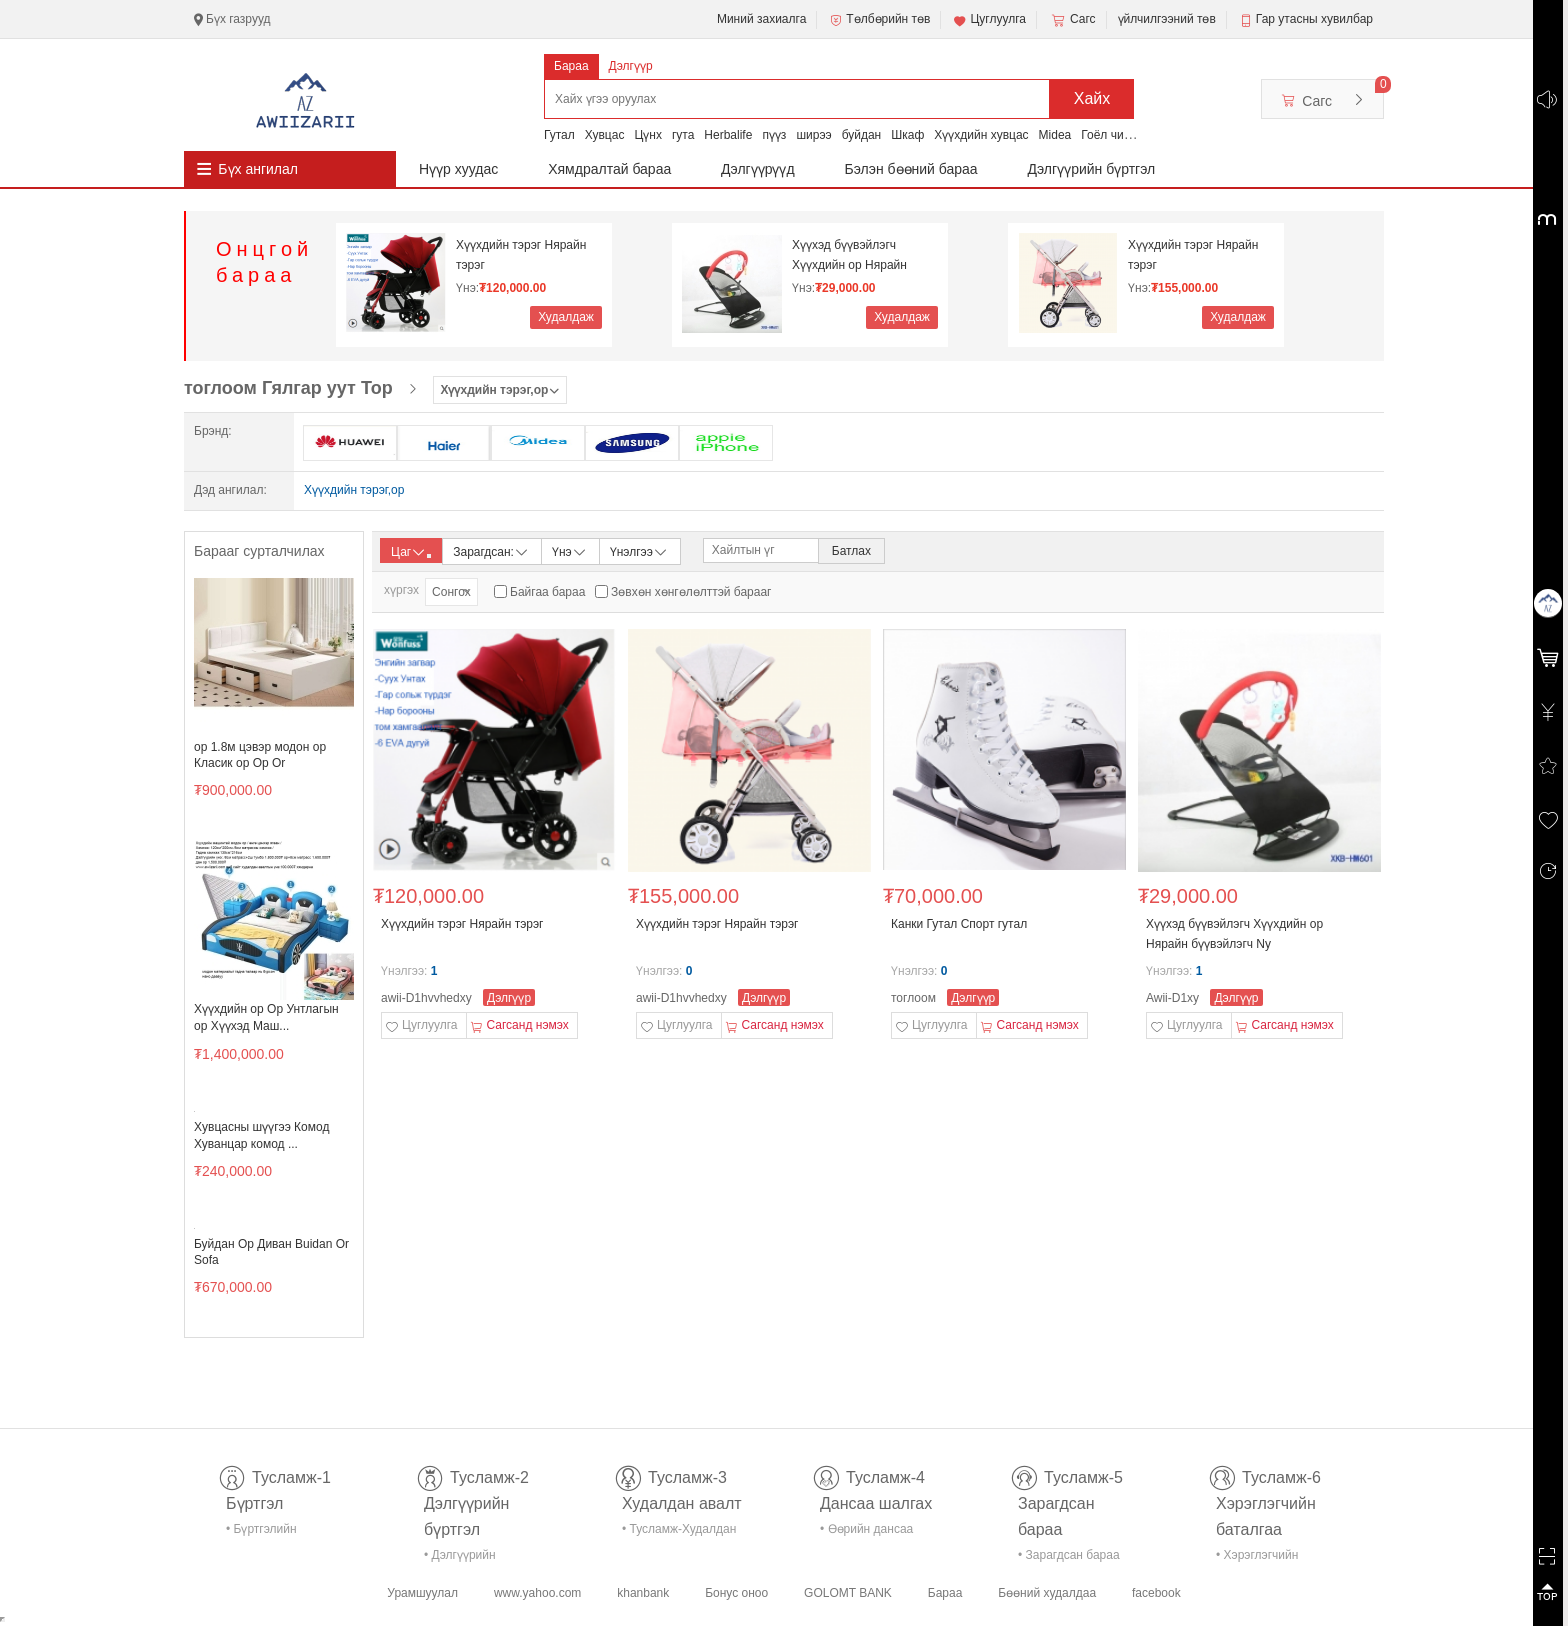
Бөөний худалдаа (1047, 1593)
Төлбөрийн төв (879, 20)
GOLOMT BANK (848, 1593)
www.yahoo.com (537, 1593)
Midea (1055, 135)
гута (683, 135)
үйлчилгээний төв (1167, 19)
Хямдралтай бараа (609, 169)
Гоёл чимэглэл (1121, 135)
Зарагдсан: (491, 550)
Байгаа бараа (547, 592)
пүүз (774, 135)
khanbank (643, 1593)
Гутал (559, 135)
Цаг (411, 552)
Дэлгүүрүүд (758, 169)
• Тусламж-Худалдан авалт (679, 1532)
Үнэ (570, 550)
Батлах (851, 551)
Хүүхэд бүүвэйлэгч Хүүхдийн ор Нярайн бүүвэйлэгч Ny (849, 255)
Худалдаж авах (566, 319)
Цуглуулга (989, 20)
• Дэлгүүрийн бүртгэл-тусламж (470, 1558)
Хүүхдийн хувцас (981, 135)
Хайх (1092, 98)
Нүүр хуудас (458, 169)
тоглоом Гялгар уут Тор (288, 388)
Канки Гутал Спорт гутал (959, 924)
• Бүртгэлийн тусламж (261, 1532)
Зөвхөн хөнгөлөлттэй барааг (691, 592)
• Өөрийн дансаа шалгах (866, 1532)
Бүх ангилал (258, 169)
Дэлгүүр (631, 66)
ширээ (813, 135)
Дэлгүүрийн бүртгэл (1092, 169)
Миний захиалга (761, 19)
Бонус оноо (736, 1593)
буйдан (862, 135)
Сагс (1072, 20)
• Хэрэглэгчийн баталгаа (1257, 1558)
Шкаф (907, 135)
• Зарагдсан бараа (1069, 1555)
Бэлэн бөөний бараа (911, 169)
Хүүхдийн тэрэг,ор (354, 490)
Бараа (571, 66)
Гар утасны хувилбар (1314, 19)
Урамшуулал (422, 1593)
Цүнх (648, 135)
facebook (1156, 1593)
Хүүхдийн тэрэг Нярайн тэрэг (521, 255)
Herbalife (728, 135)
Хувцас (605, 135)
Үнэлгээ (639, 550)
